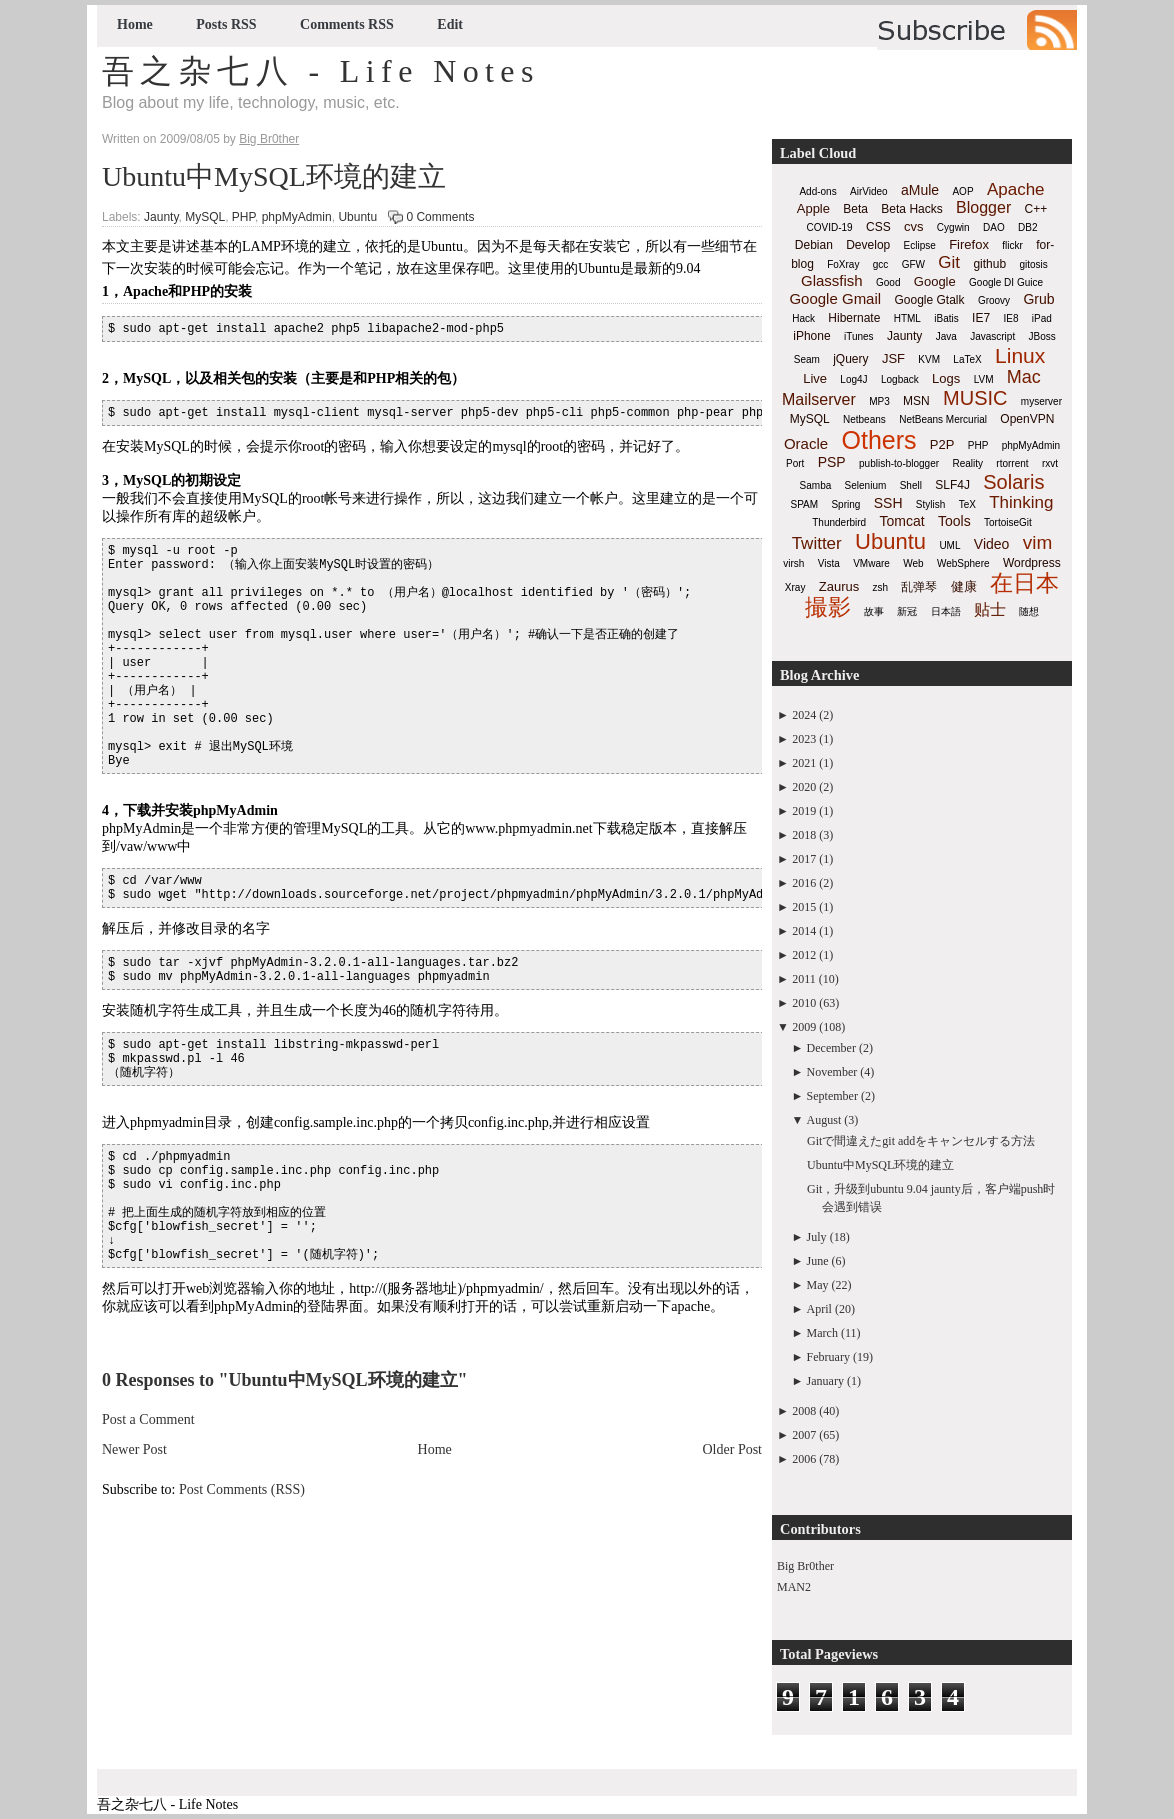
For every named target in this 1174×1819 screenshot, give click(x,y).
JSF (893, 358)
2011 (804, 979)
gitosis (1033, 264)
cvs (914, 226)
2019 (804, 811)
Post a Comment (148, 1419)
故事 (874, 611)
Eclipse (920, 245)
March (822, 1333)
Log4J (853, 379)
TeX (967, 504)
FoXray (843, 264)
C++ (1036, 209)
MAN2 (794, 1587)
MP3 (879, 401)
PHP (243, 217)
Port (795, 463)
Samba (816, 485)
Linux (1020, 355)
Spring (845, 504)
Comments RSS (347, 24)
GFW (913, 264)
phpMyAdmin (297, 217)
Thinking (1021, 502)
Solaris (1013, 482)
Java (946, 336)
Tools (954, 521)
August (824, 1120)
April (819, 1309)
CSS (878, 227)
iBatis (946, 318)
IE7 (981, 318)
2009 (804, 1027)
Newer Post (134, 1449)
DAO (994, 227)
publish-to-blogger (899, 463)
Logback (900, 379)
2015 (804, 907)
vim (1038, 542)
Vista (829, 563)
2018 (804, 835)
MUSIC (975, 398)
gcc (881, 264)
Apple (813, 208)
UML (949, 545)
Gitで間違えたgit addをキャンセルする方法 (921, 1141)
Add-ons (817, 191)
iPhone (811, 336)
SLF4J (952, 485)
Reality (967, 463)
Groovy (994, 300)
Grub (1038, 299)
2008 (804, 1411)
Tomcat (901, 521)
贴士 (990, 609)
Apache (1016, 189)
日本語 (946, 611)
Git (949, 262)
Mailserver (819, 399)
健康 (964, 586)
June (818, 1261)
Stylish (930, 504)
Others (878, 440)
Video (992, 544)
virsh (793, 563)
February (828, 1357)
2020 (804, 787)
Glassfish (832, 280)
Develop (868, 245)
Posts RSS (226, 24)
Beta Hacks (911, 209)
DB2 (1027, 227)
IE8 (1010, 318)
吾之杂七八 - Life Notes (321, 71)
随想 (1029, 611)
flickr (1012, 245)
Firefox (969, 244)
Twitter (817, 543)
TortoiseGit (1008, 522)
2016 (804, 883)
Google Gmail (835, 298)
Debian (814, 245)
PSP (832, 462)
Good (888, 282)
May (818, 1285)
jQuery (850, 359)
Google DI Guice (1006, 282)
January (825, 1381)
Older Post (733, 1449)
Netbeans (864, 419)
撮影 (828, 607)
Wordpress (1032, 563)
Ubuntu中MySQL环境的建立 (274, 176)
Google (935, 281)
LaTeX (967, 359)
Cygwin (953, 227)
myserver (1041, 401)
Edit (450, 24)
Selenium (866, 485)
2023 (804, 739)
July (817, 1237)
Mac (1024, 377)
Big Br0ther (805, 1566)
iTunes (859, 336)
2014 (804, 931)
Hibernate (854, 318)
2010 (804, 1003)
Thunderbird (839, 522)
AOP (962, 191)
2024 (804, 715)
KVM (929, 359)
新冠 (907, 611)
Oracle (806, 443)
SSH (888, 503)
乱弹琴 (919, 587)
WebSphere (963, 563)
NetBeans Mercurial (943, 419)
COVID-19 (830, 227)
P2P (942, 444)
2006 (804, 1459)
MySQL (205, 217)
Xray (795, 587)
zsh (881, 587)
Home (135, 24)
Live (815, 378)
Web (913, 563)
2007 (804, 1435)
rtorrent (1012, 463)
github (989, 264)
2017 (804, 859)
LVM (984, 379)
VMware (871, 563)
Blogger (983, 207)
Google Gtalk (929, 300)
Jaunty (161, 217)
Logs (946, 378)
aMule (920, 190)
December (831, 1048)
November (832, 1072)
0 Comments (440, 217)
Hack (803, 318)
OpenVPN (1027, 419)
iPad (1042, 318)
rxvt (1050, 463)
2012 (804, 955)
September (832, 1096)
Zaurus (839, 586)
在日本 (1024, 583)
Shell (911, 485)
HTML (907, 318)
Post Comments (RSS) (242, 1489)
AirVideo (869, 191)
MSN (916, 401)
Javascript (992, 336)
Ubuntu (357, 217)
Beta (855, 209)
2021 (804, 763)
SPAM (805, 504)
